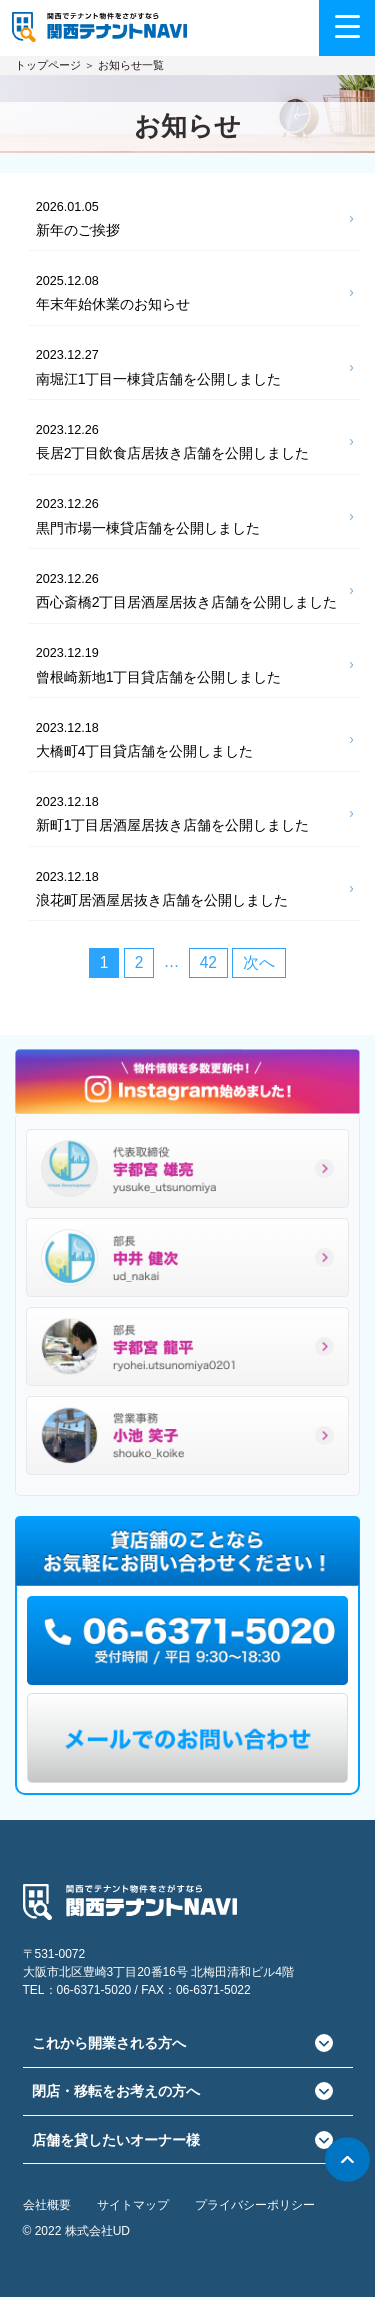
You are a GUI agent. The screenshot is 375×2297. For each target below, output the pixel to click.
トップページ (48, 65)
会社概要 (47, 2205)
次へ (259, 962)
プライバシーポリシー (255, 2205)
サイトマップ (133, 2205)
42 (208, 962)
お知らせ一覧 (131, 65)
